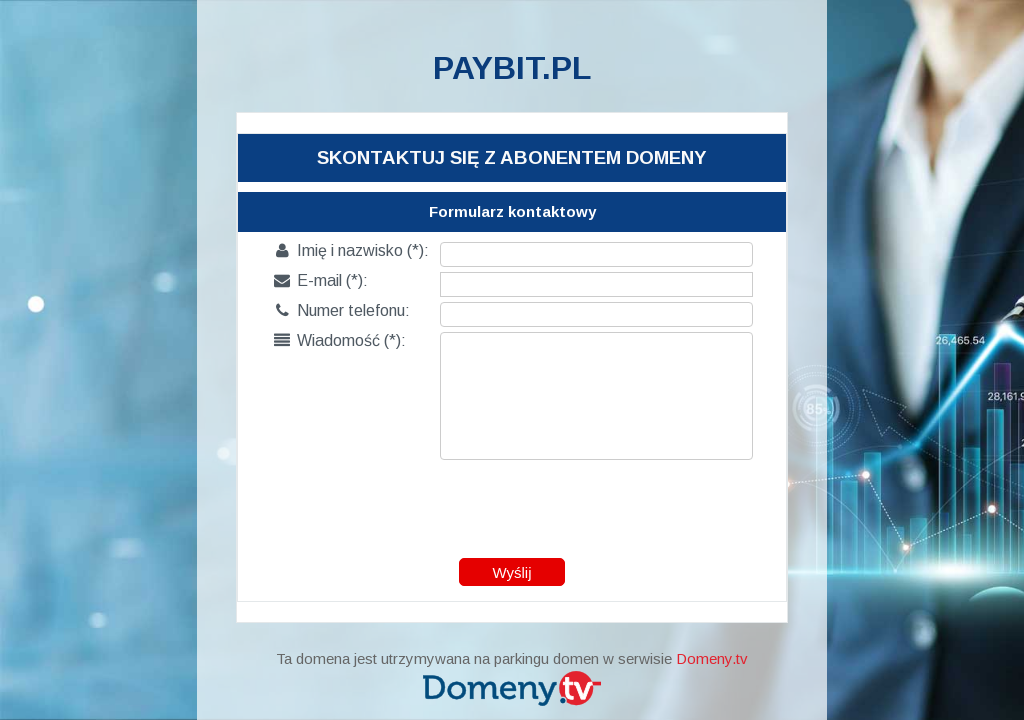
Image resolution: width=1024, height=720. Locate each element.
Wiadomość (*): (340, 340)
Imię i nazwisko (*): (351, 250)
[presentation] (513, 504)
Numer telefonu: (342, 310)
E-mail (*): (321, 280)
